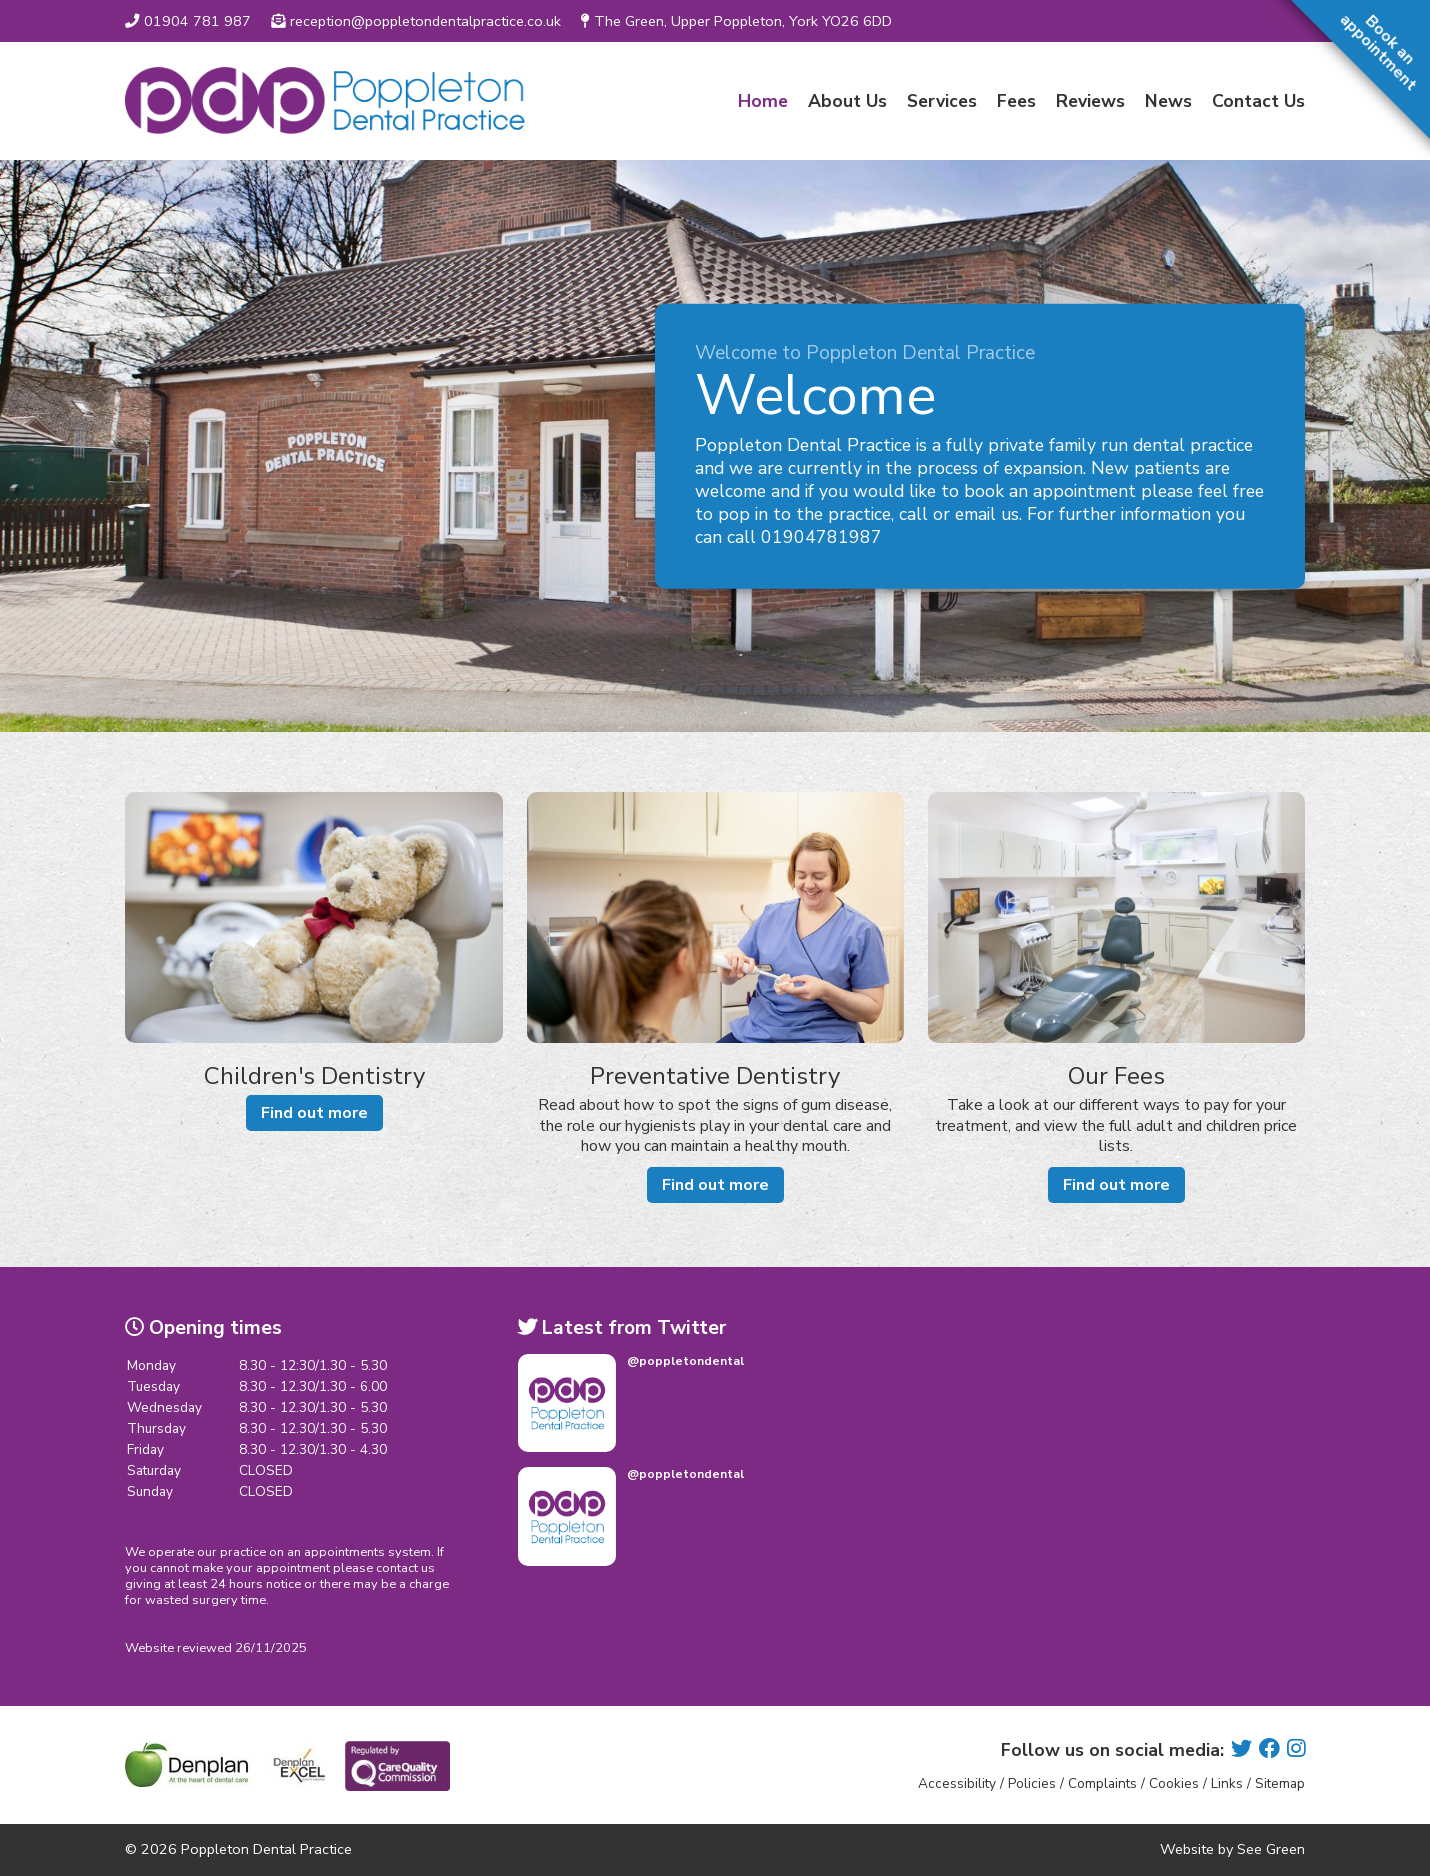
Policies (1032, 1783)
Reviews (1090, 101)
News (1168, 101)
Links (1227, 1783)
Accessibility (957, 1783)
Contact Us (1258, 101)
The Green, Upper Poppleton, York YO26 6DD (736, 21)
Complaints (1102, 1783)
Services (942, 101)
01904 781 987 (188, 21)
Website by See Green (1232, 1849)
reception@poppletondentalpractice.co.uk (416, 21)
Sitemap (1280, 1783)
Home (763, 101)
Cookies (1174, 1783)
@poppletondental (685, 1361)
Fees (1016, 101)
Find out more (314, 1113)
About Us (847, 101)
